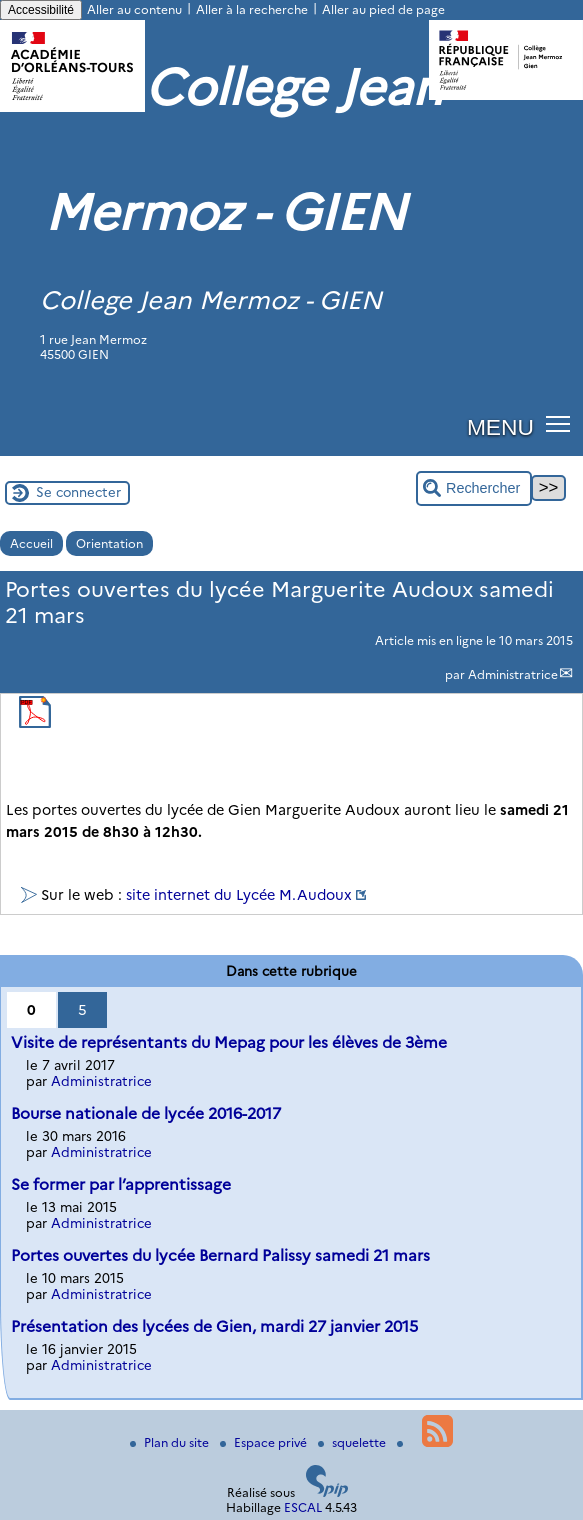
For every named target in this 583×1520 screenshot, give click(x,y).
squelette (353, 1442)
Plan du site (171, 1442)
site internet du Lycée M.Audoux (239, 895)
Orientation (109, 543)
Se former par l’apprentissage (121, 1184)
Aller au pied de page (383, 9)
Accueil (31, 543)
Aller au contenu (134, 9)
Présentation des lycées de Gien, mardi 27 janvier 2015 (214, 1326)
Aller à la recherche (252, 9)
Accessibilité (41, 10)
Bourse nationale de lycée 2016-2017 (146, 1113)
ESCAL (303, 1507)
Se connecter (78, 492)
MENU (500, 427)
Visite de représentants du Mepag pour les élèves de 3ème (229, 1042)
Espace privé (265, 1442)
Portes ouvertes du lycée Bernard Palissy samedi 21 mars (220, 1255)
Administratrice (513, 674)
